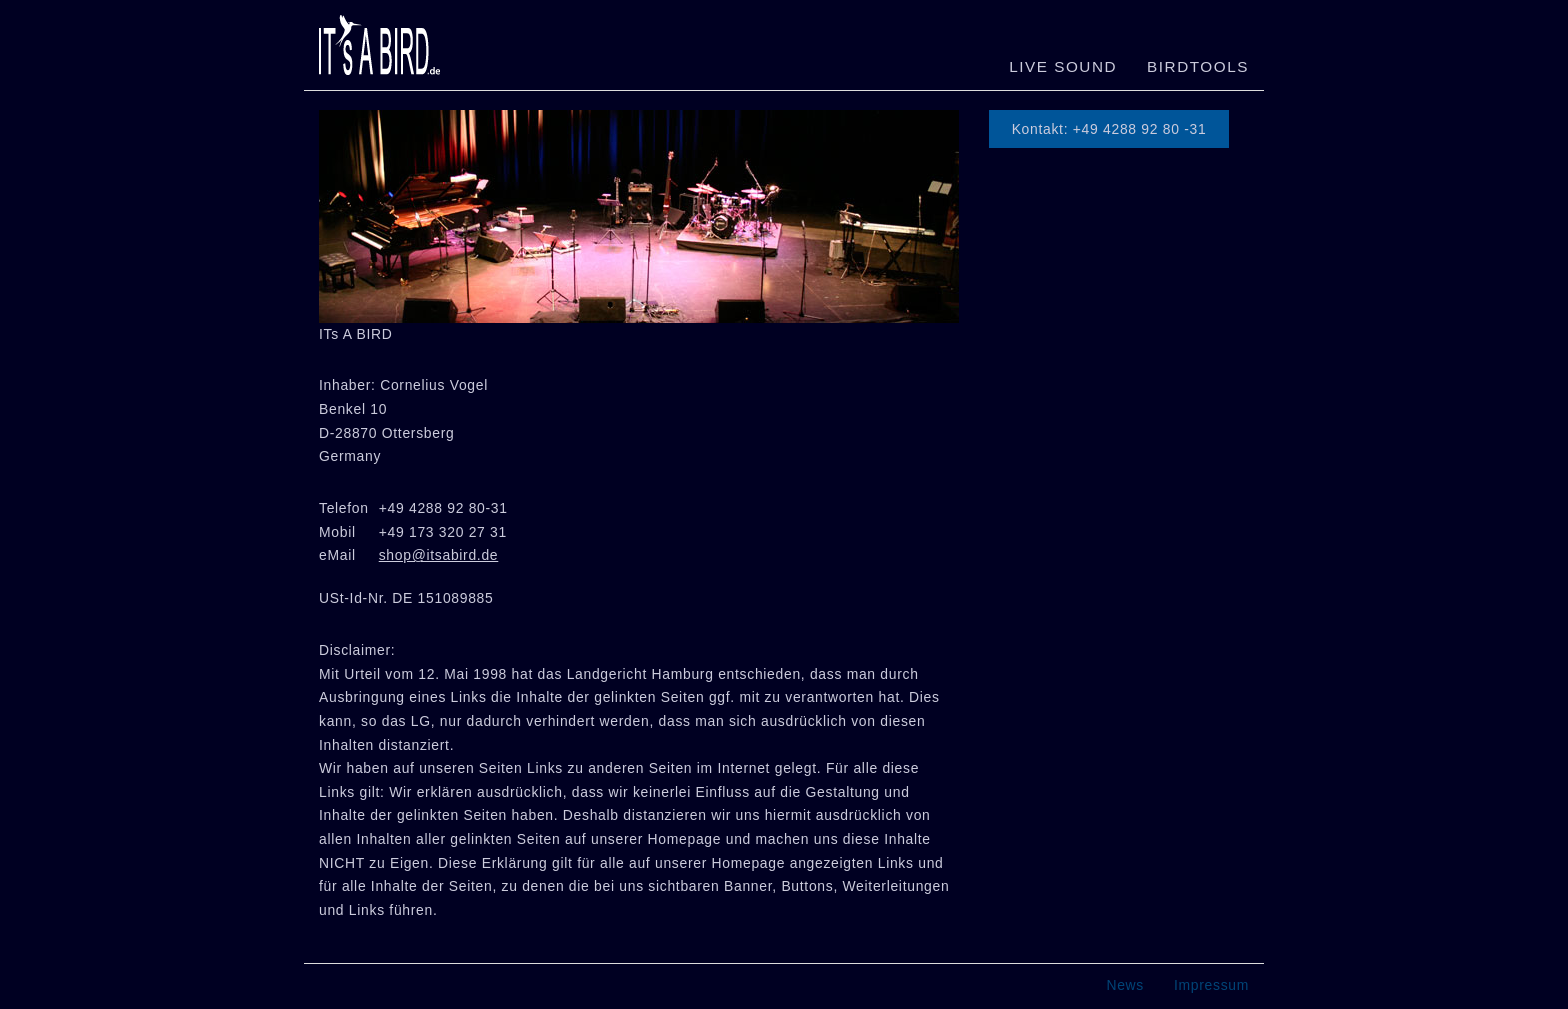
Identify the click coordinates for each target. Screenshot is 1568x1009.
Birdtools (1198, 66)
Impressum (1211, 985)
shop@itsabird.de (439, 555)
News (1125, 985)
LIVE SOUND (1063, 66)
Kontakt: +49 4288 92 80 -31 (1109, 129)
